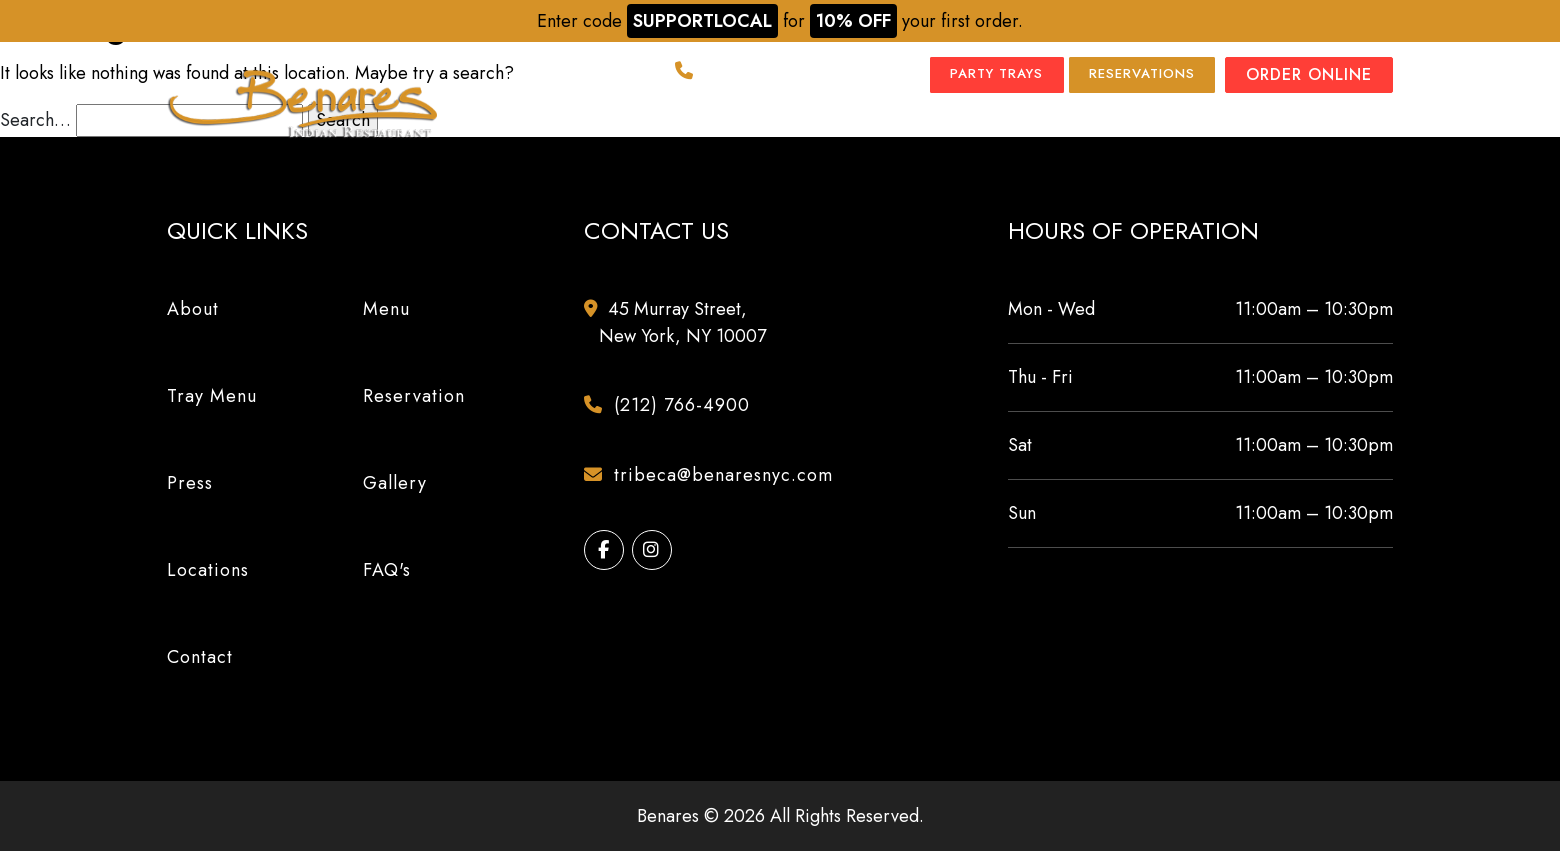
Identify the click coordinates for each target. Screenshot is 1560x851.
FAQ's (387, 570)
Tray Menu (718, 125)
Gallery (909, 125)
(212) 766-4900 (750, 75)
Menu (605, 125)
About (523, 125)
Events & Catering (1185, 125)
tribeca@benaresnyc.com (716, 475)
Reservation (414, 396)
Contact (1353, 125)
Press (819, 125)
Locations (1023, 125)
